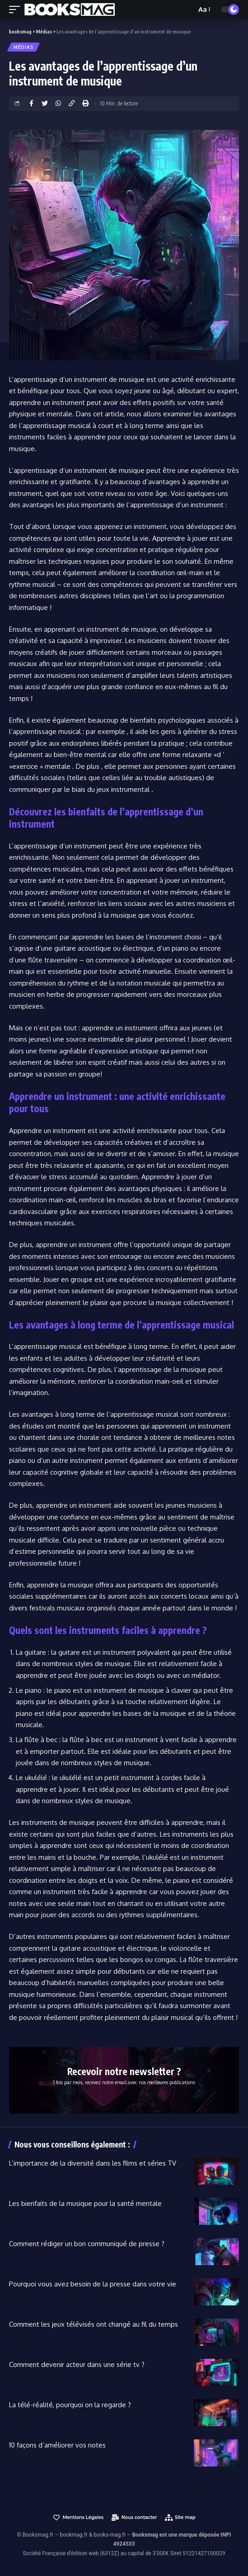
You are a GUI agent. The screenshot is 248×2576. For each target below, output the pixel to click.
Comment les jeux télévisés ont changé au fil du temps (93, 2324)
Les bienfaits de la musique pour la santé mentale (85, 2203)
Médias (23, 47)
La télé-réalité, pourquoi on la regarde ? (70, 2404)
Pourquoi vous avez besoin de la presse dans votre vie (92, 2284)
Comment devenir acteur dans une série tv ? (77, 2364)
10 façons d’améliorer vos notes (57, 2445)
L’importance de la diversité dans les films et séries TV (92, 2163)
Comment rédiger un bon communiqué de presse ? (86, 2243)
